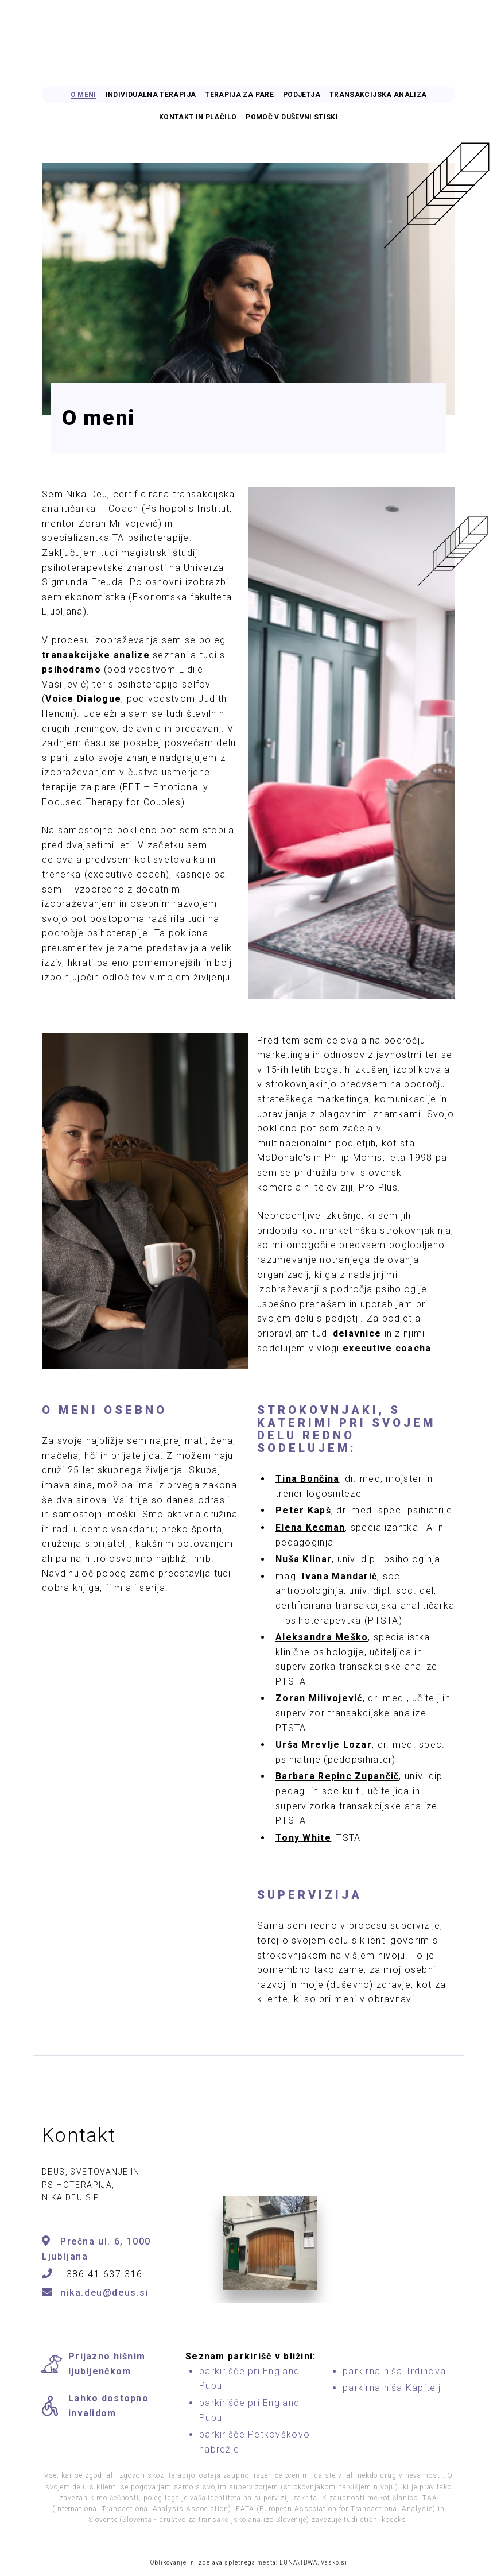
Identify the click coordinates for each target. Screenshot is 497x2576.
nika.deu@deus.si (104, 2292)
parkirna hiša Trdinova (394, 2371)
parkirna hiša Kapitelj (392, 2387)
